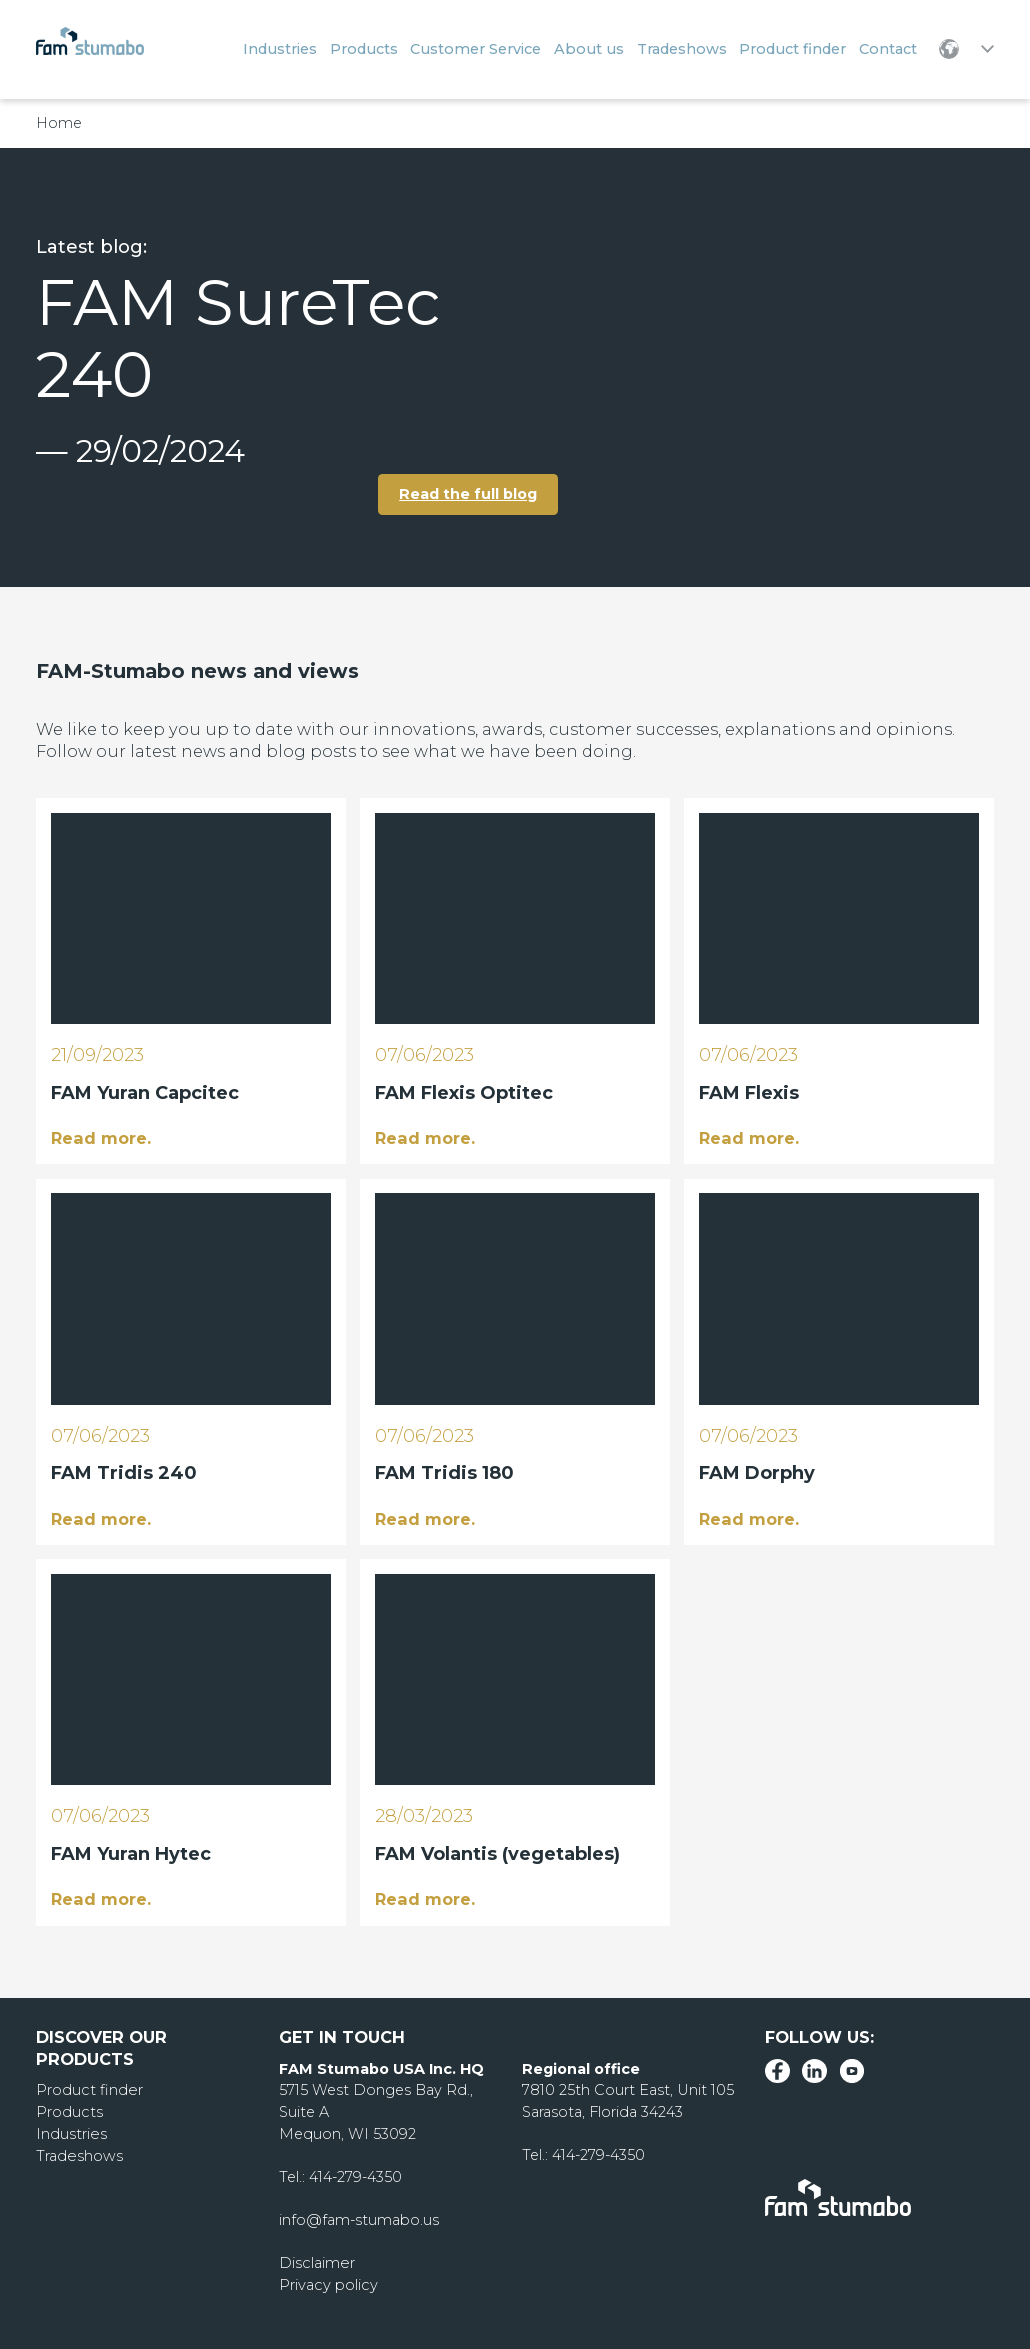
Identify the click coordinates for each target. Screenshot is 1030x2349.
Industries (71, 2132)
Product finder (88, 2089)
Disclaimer (316, 2261)
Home (59, 123)
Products (69, 2110)
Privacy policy (327, 2283)
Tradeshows (78, 2153)
